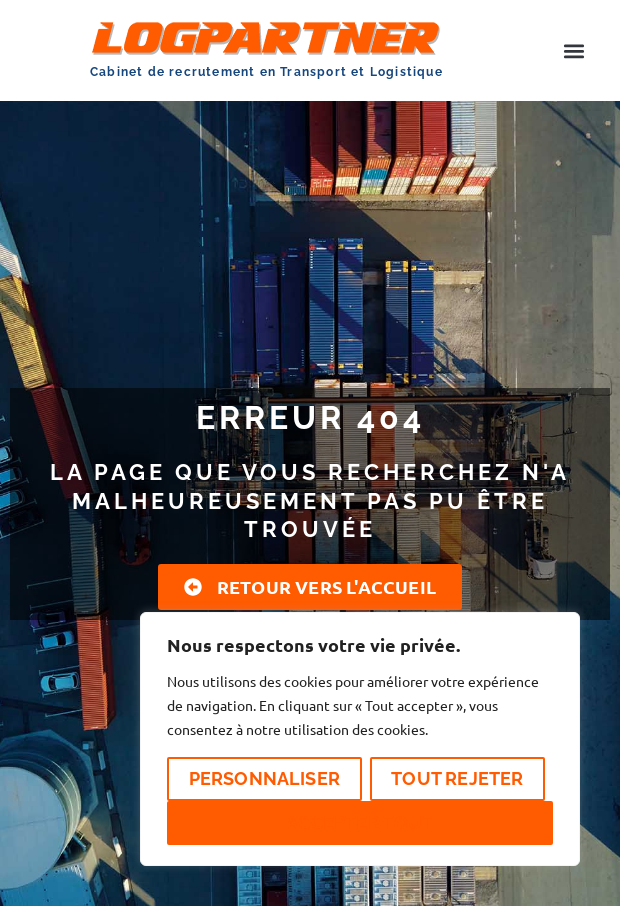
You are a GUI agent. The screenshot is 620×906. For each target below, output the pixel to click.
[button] (573, 50)
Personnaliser (265, 778)
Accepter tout (360, 822)
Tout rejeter (457, 778)
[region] (360, 739)
